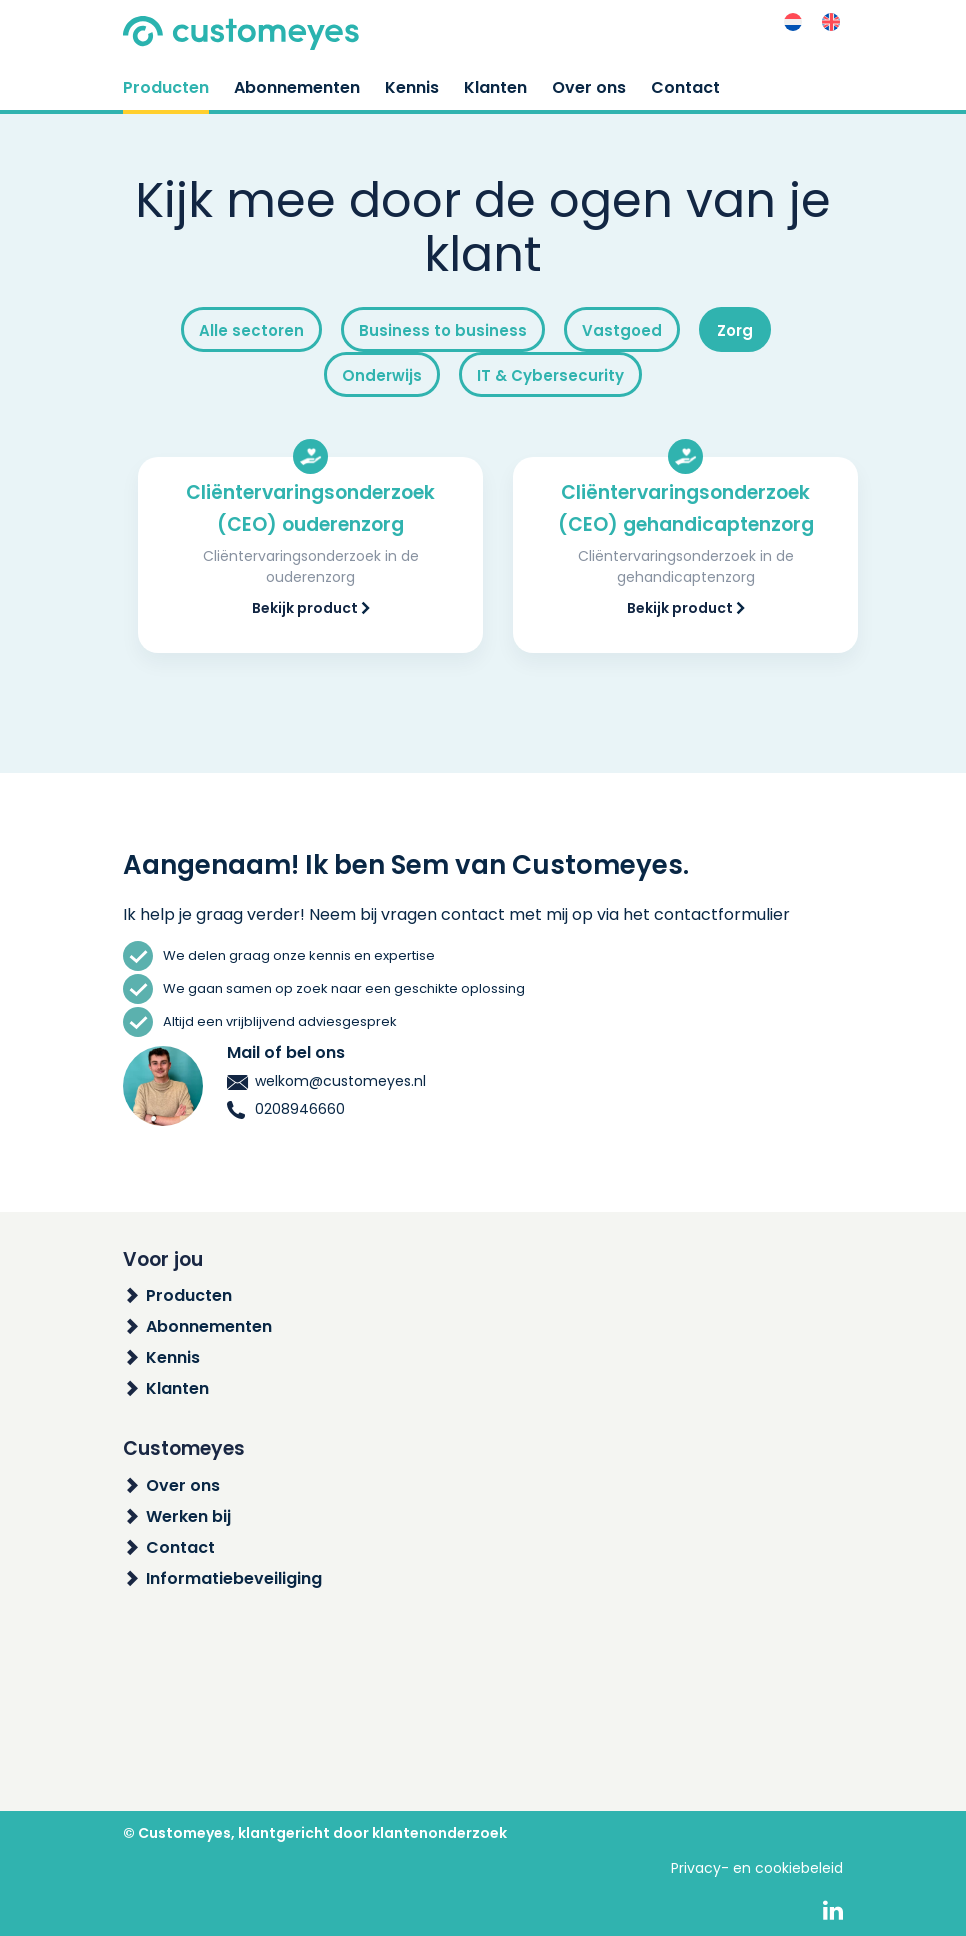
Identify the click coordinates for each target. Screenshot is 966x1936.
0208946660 (286, 1109)
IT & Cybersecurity (550, 375)
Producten (166, 87)
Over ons (589, 87)
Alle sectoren (251, 330)
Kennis (412, 87)
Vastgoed (622, 330)
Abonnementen (297, 87)
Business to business (443, 330)
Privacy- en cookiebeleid (757, 1868)
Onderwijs (382, 375)
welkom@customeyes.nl (326, 1081)
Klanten (495, 87)
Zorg (735, 330)
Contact (685, 87)
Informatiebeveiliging (234, 1578)
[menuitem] (793, 22)
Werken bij (188, 1516)
